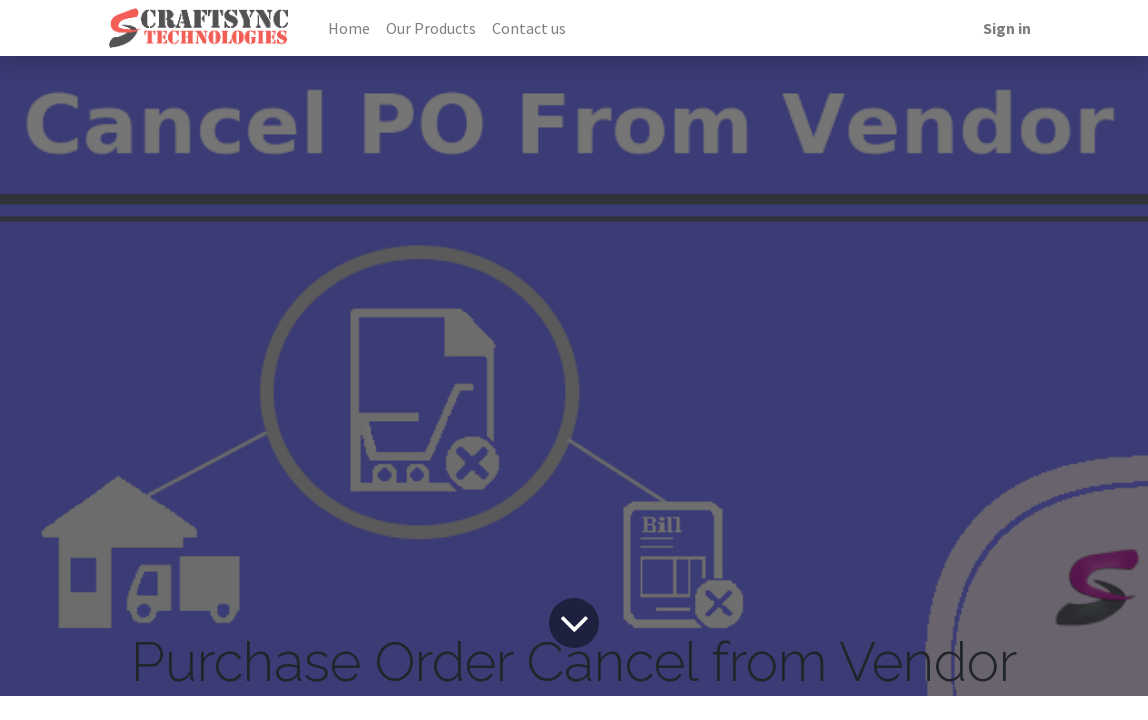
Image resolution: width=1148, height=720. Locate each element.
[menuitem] (349, 28)
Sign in (1007, 28)
